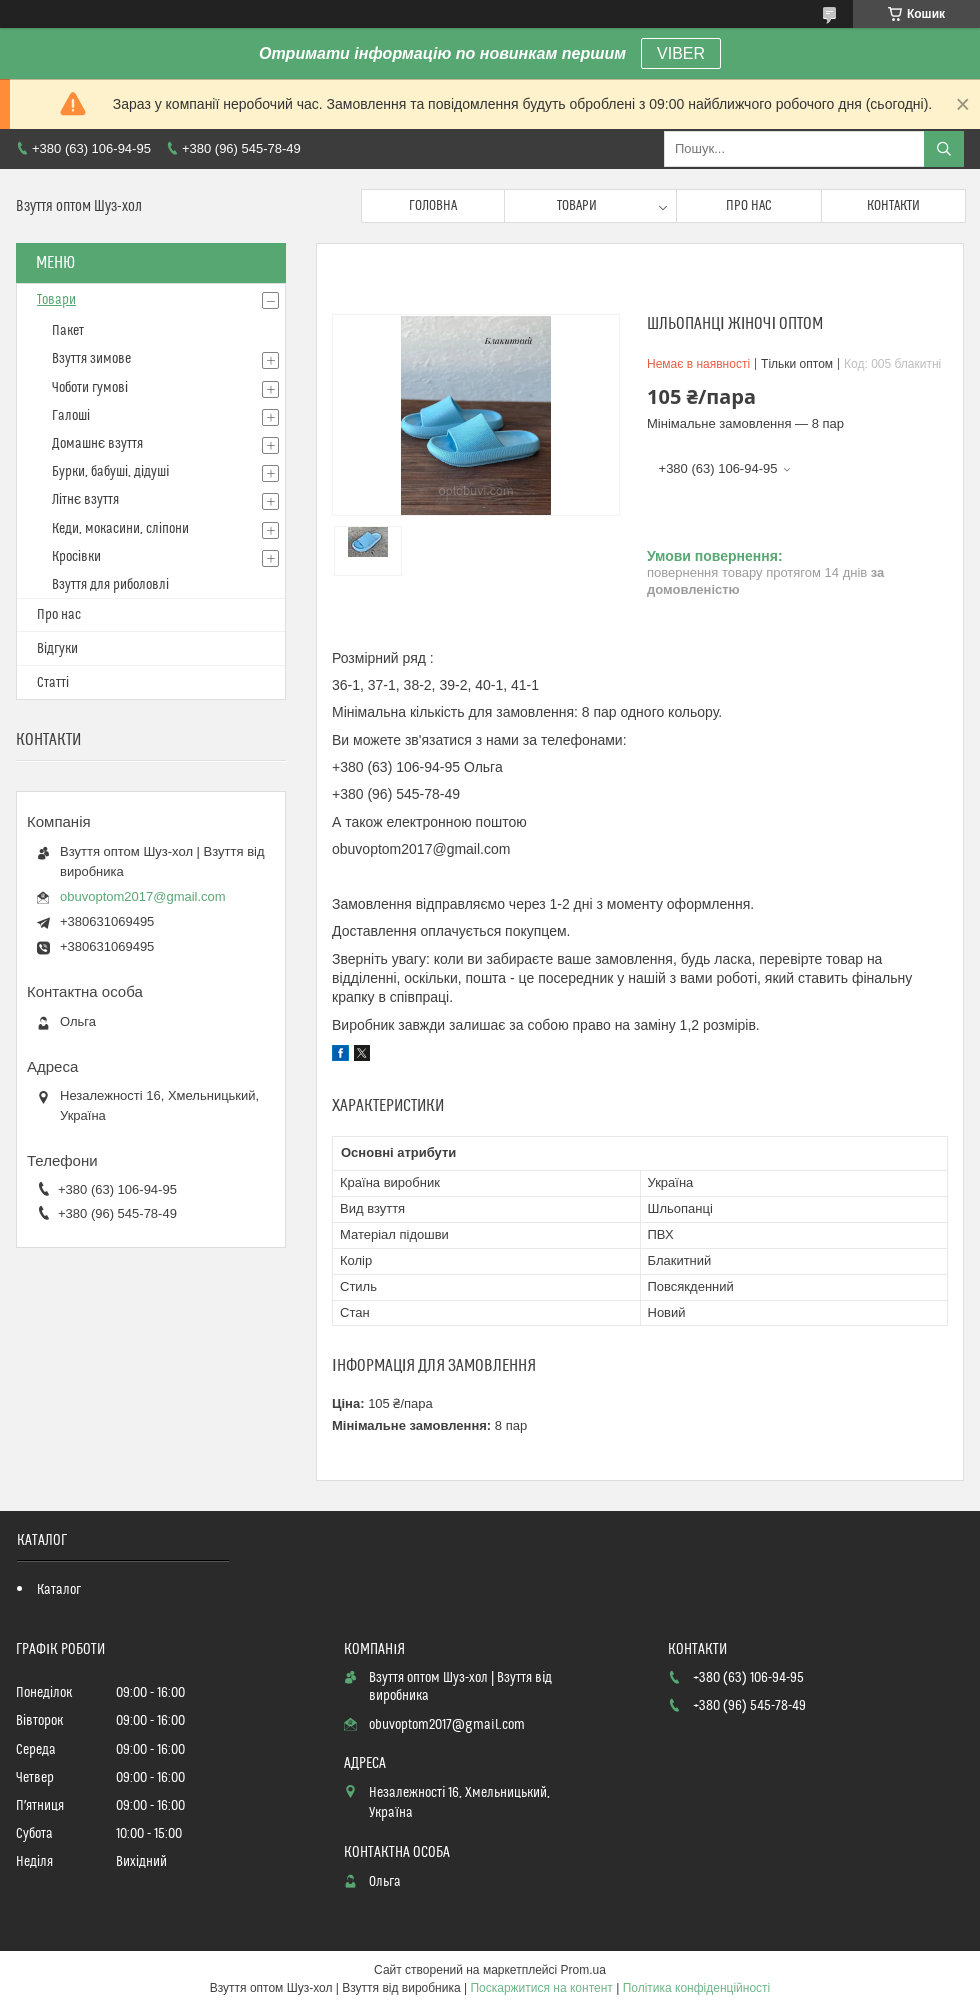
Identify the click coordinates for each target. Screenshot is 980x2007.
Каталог (59, 1590)
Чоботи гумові (90, 388)
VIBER (681, 53)
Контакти (893, 206)
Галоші (71, 416)
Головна (433, 206)
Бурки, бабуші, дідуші (110, 472)
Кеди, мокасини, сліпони (120, 529)
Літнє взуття (85, 500)
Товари (577, 206)
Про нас (749, 206)
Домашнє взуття (97, 444)
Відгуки (57, 649)
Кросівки (76, 557)
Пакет (68, 331)
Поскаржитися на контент (541, 1988)
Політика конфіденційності (697, 1988)
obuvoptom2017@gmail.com (143, 896)
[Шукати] (944, 149)
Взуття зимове (91, 359)
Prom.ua (583, 1970)
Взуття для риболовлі (110, 585)
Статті (53, 683)
